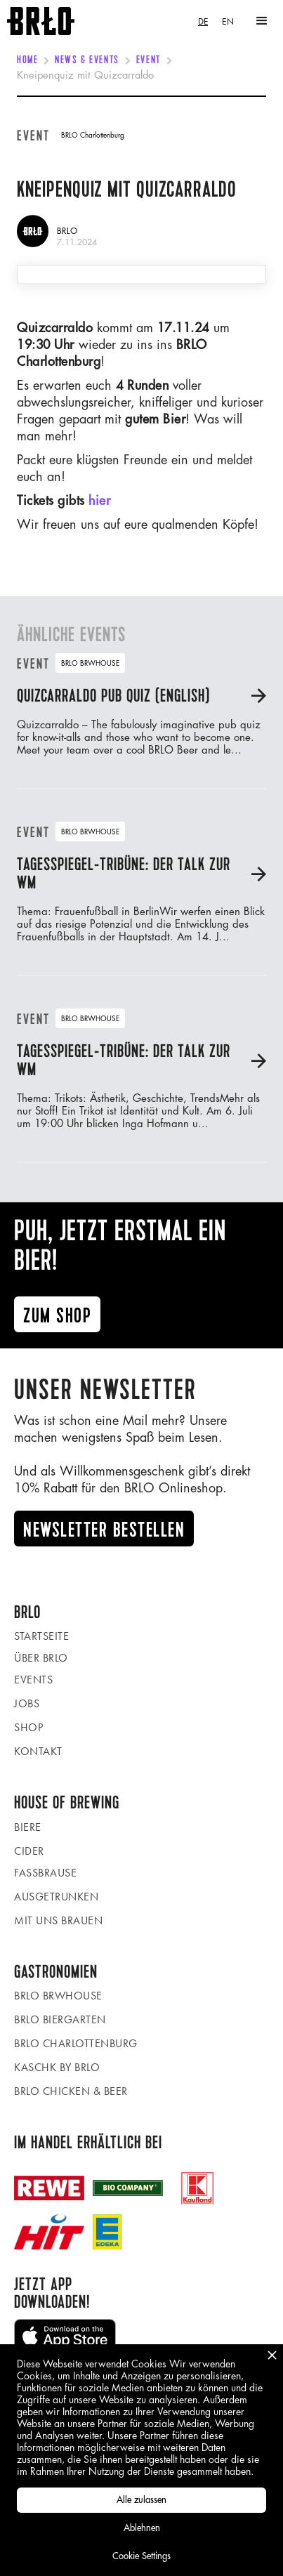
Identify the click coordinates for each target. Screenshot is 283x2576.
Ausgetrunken (56, 1896)
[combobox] (203, 21)
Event (148, 60)
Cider (29, 1851)
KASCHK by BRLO (57, 2067)
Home (27, 60)
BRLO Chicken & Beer (71, 2091)
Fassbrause (45, 1872)
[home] (37, 21)
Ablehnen (142, 2527)
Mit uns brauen (58, 1920)
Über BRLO (41, 1657)
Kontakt (38, 1751)
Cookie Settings (141, 2556)
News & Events (87, 60)
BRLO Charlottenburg (76, 2043)
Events (33, 1679)
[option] (228, 21)
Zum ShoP (57, 1316)
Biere (27, 1827)
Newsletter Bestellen (104, 1530)
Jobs (26, 1703)
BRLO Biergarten (60, 2019)
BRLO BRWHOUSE (58, 1995)
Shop (28, 1727)
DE (203, 21)
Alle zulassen (141, 2499)
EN (228, 21)
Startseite (41, 1636)
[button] (262, 21)
